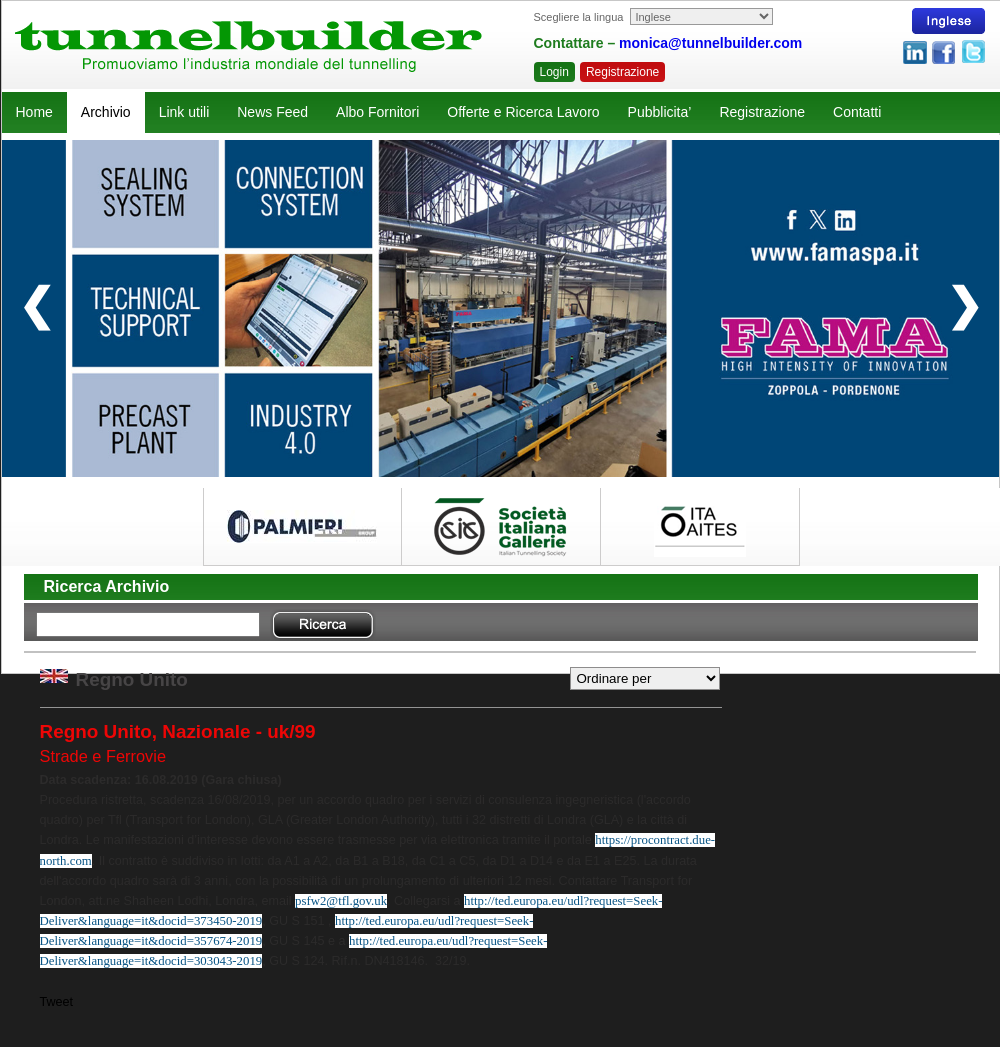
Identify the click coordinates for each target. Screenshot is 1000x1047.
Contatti (857, 112)
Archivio (106, 112)
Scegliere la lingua (579, 17)
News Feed (272, 112)
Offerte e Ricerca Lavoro (523, 112)
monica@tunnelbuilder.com (710, 43)
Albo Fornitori (377, 112)
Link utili (184, 112)
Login (554, 72)
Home (34, 112)
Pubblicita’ (660, 112)
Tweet (57, 1002)
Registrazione (622, 72)
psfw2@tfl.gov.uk (341, 901)
